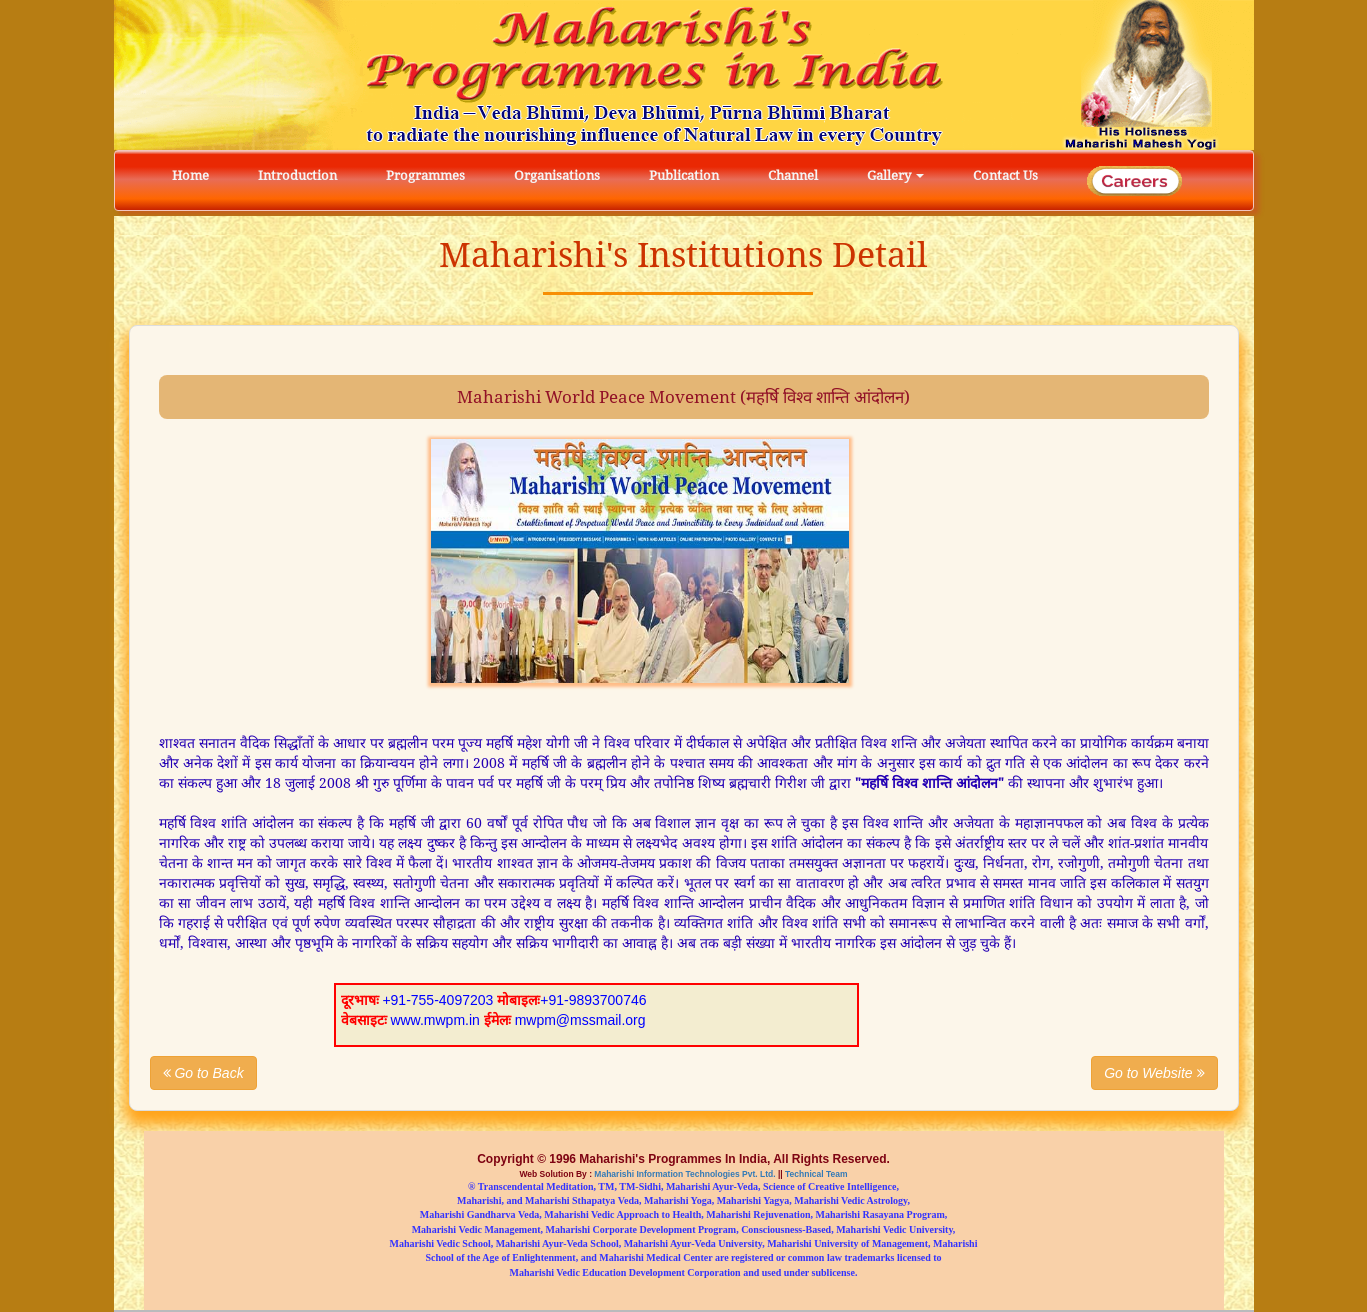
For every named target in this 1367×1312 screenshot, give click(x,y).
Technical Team (815, 1173)
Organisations (557, 175)
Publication (684, 175)
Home (190, 175)
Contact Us (1005, 175)
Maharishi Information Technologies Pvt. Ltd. (684, 1173)
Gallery (895, 175)
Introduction (297, 175)
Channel (793, 175)
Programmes (425, 175)
